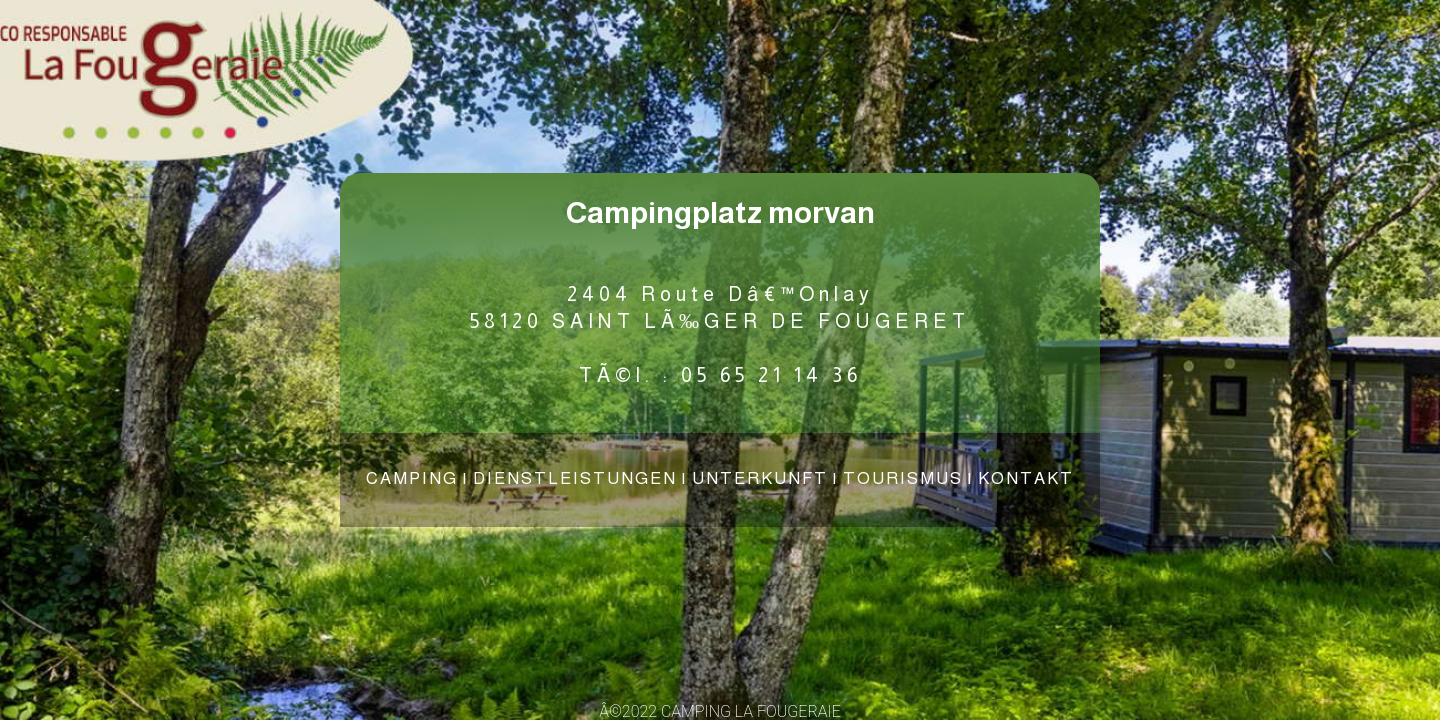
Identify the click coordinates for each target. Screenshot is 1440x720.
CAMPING (412, 478)
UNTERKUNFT (760, 478)
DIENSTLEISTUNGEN (575, 478)
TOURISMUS (903, 478)
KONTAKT (1026, 478)
